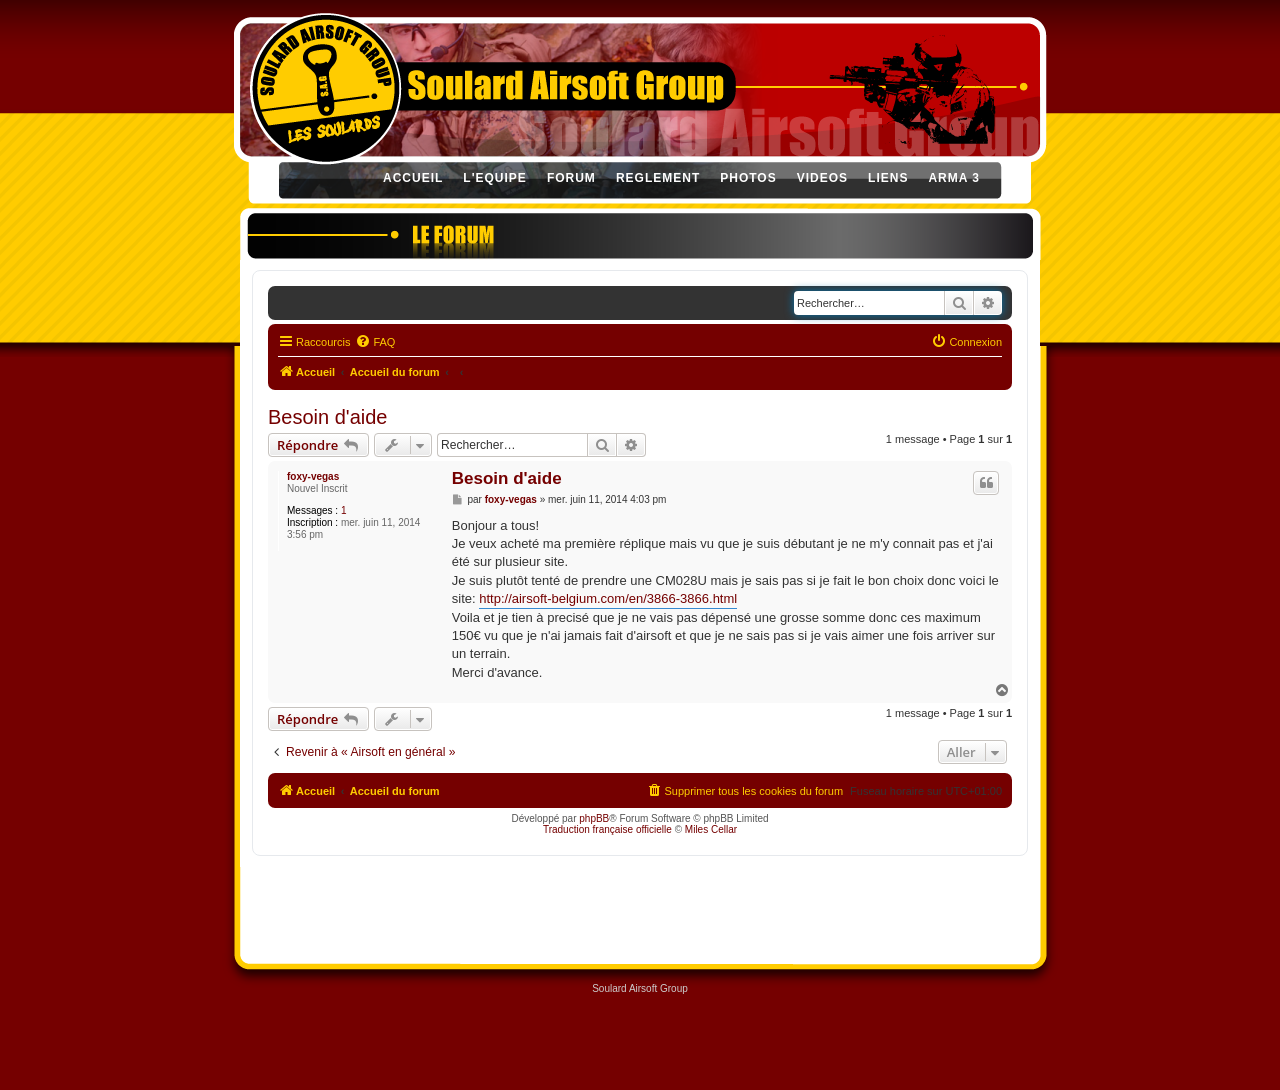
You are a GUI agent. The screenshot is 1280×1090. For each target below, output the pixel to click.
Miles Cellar (711, 829)
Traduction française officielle (607, 829)
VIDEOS (822, 178)
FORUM (571, 178)
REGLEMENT (658, 178)
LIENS (888, 178)
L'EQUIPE (495, 178)
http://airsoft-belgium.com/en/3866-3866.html (608, 598)
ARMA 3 (954, 178)
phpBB (594, 818)
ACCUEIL (413, 178)
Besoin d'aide (327, 417)
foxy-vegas (313, 476)
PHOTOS (748, 178)
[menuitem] (375, 342)
